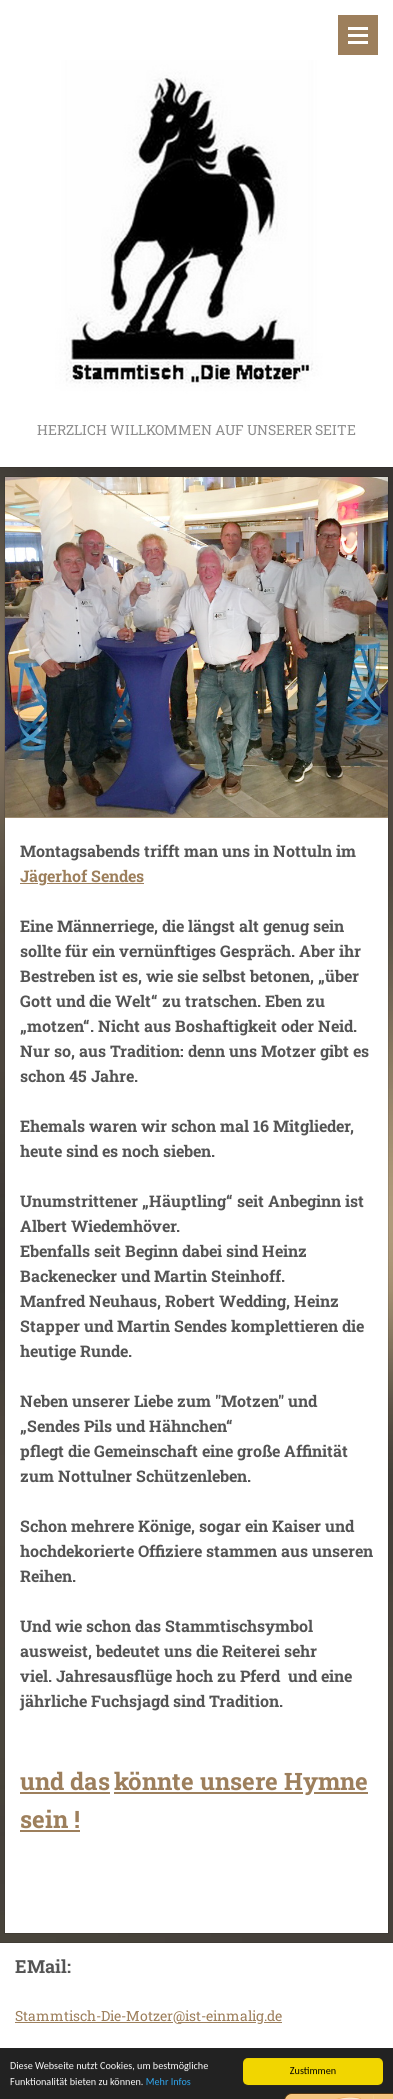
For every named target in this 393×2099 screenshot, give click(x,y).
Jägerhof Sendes (82, 875)
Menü (358, 35)
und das (65, 1781)
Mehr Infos (168, 2082)
